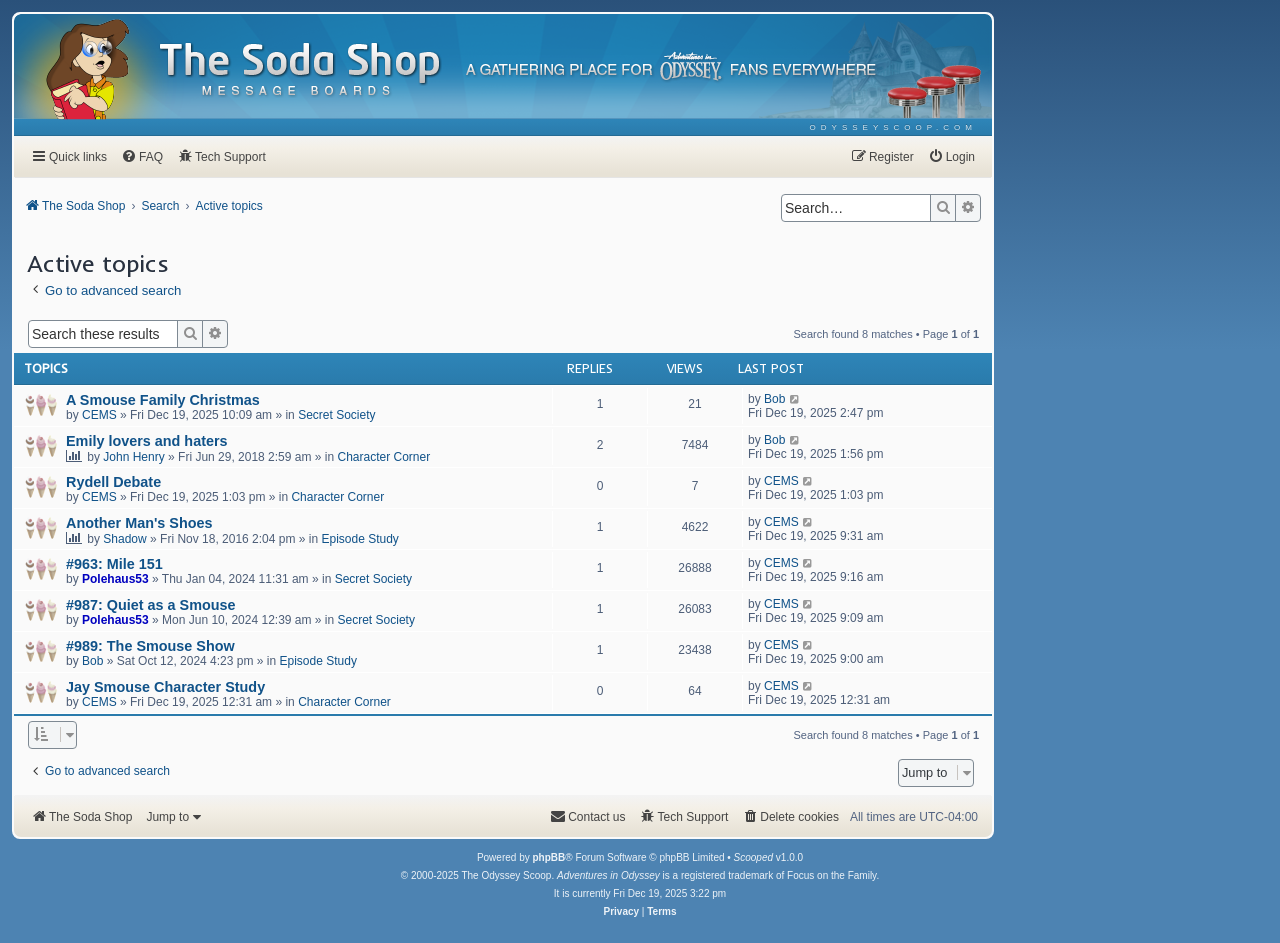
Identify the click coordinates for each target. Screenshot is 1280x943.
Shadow (124, 539)
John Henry (133, 457)
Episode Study (359, 539)
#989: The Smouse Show (150, 646)
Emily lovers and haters (147, 441)
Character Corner (384, 457)
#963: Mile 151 (114, 564)
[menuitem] (893, 127)
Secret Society (336, 415)
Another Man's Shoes (139, 523)
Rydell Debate (113, 482)
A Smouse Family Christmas (163, 400)
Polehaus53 (115, 579)
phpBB (548, 857)
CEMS (99, 415)
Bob (774, 399)
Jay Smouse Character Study (165, 687)
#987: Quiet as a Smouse (151, 605)
